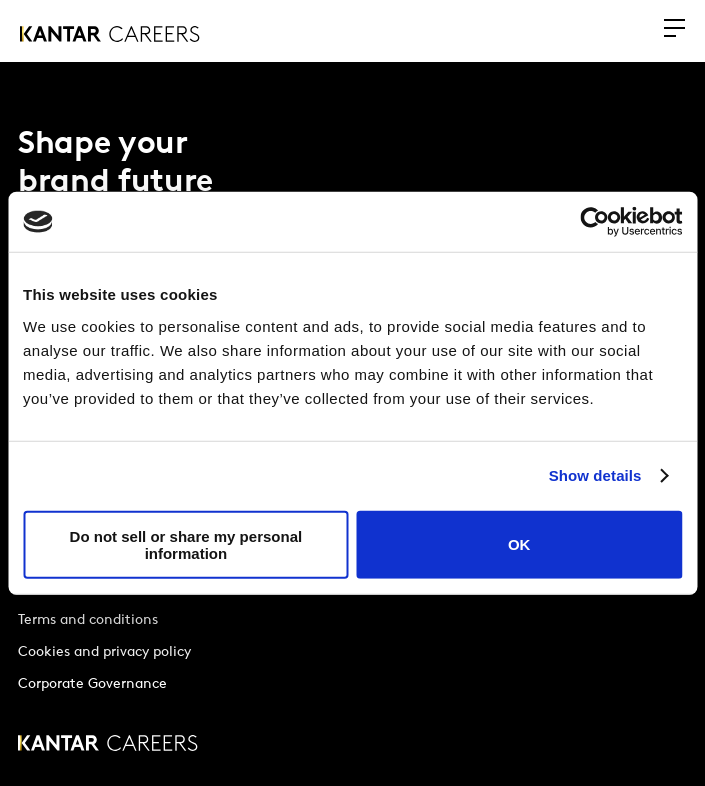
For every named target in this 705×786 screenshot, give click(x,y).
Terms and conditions (88, 620)
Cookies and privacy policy (104, 652)
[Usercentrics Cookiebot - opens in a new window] (594, 222)
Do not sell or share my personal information (186, 544)
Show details (595, 475)
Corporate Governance (92, 684)
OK (519, 544)
